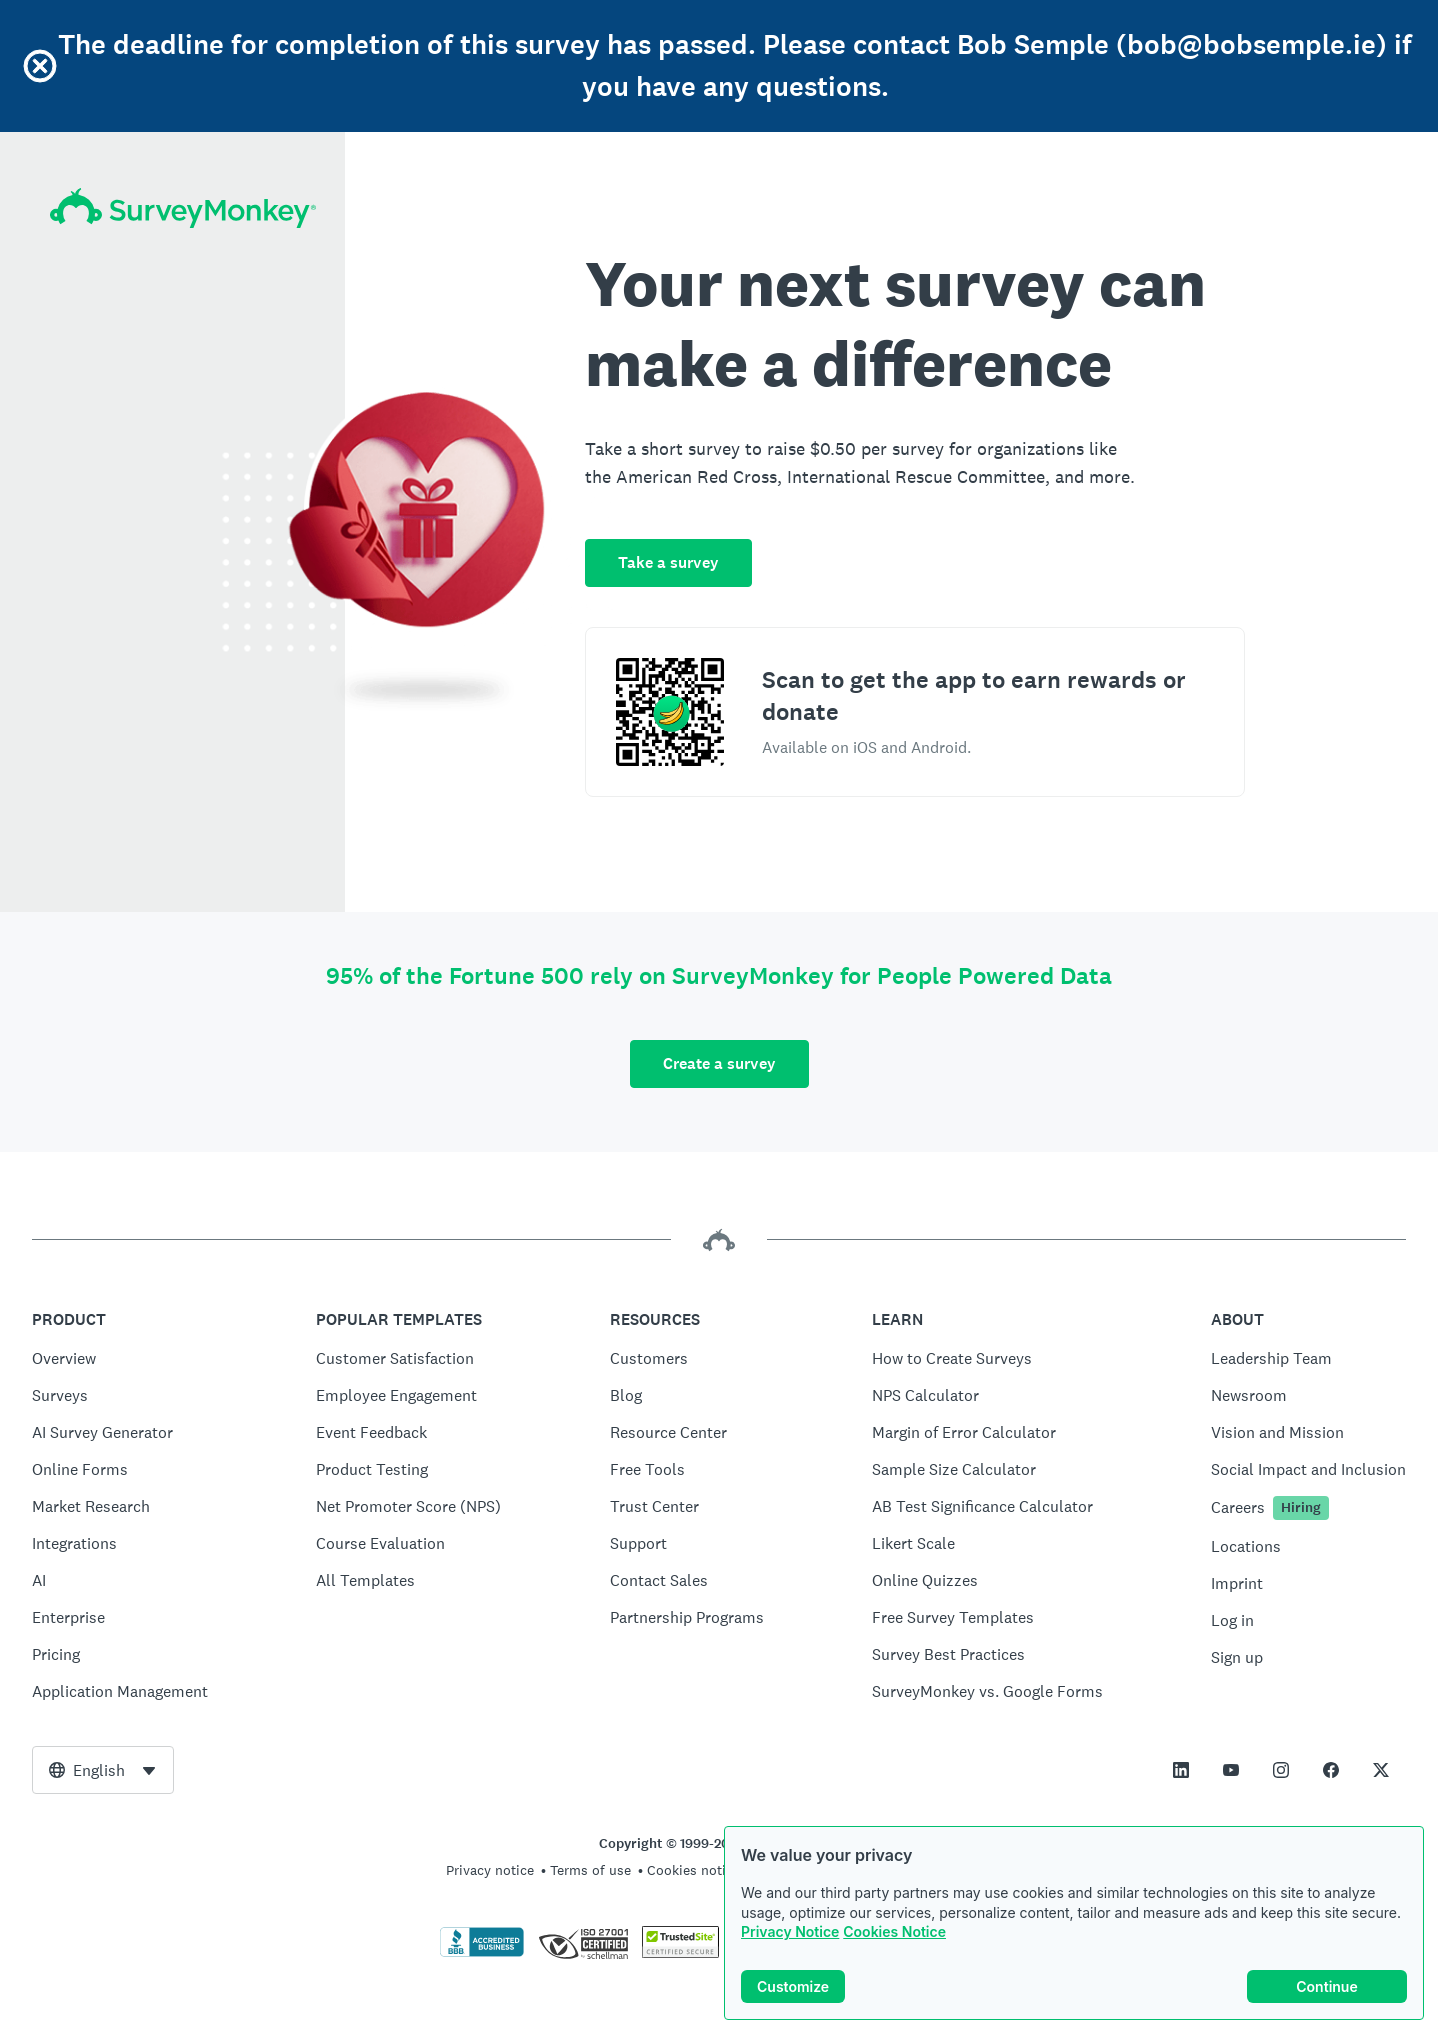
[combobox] (103, 1770)
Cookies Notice (894, 1931)
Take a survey (668, 562)
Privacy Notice (790, 1931)
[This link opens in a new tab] (1181, 1770)
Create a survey (719, 1063)
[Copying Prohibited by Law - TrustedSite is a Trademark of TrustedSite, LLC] (680, 1953)
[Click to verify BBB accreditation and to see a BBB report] (482, 1953)
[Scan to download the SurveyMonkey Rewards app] (670, 712)
